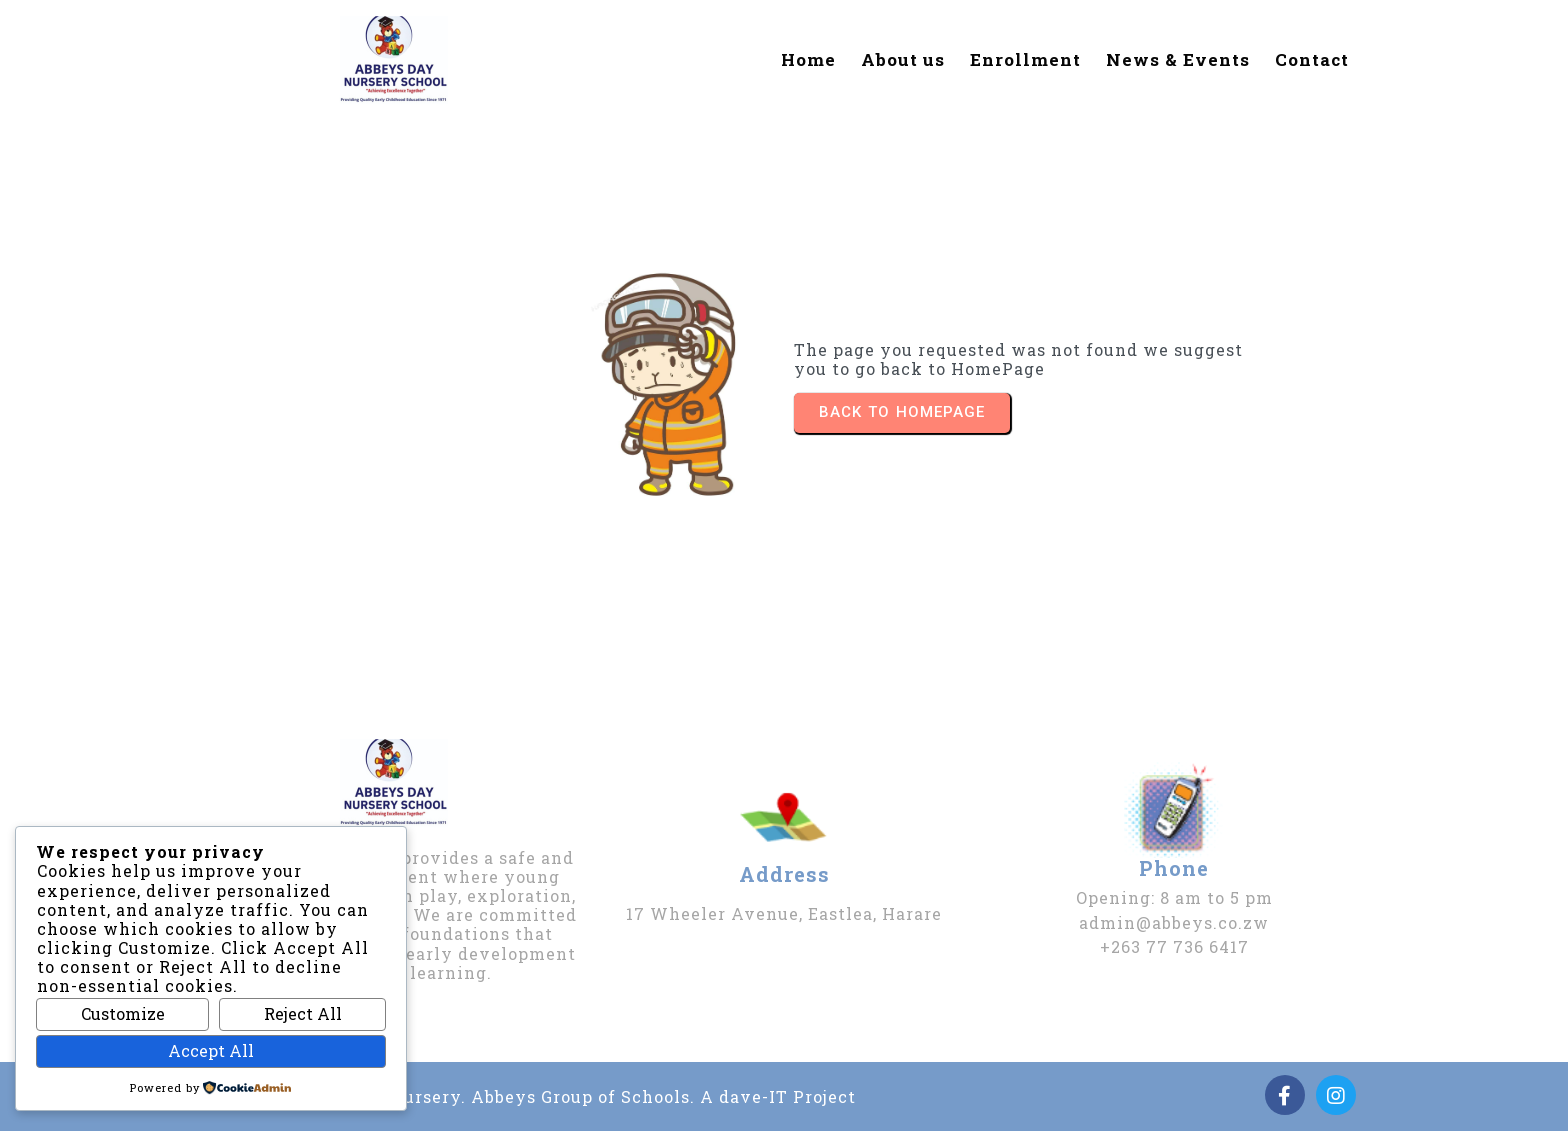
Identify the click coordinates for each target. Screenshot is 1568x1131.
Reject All (303, 1013)
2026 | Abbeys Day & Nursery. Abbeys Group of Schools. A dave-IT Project (532, 1096)
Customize (123, 1013)
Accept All (211, 1050)
